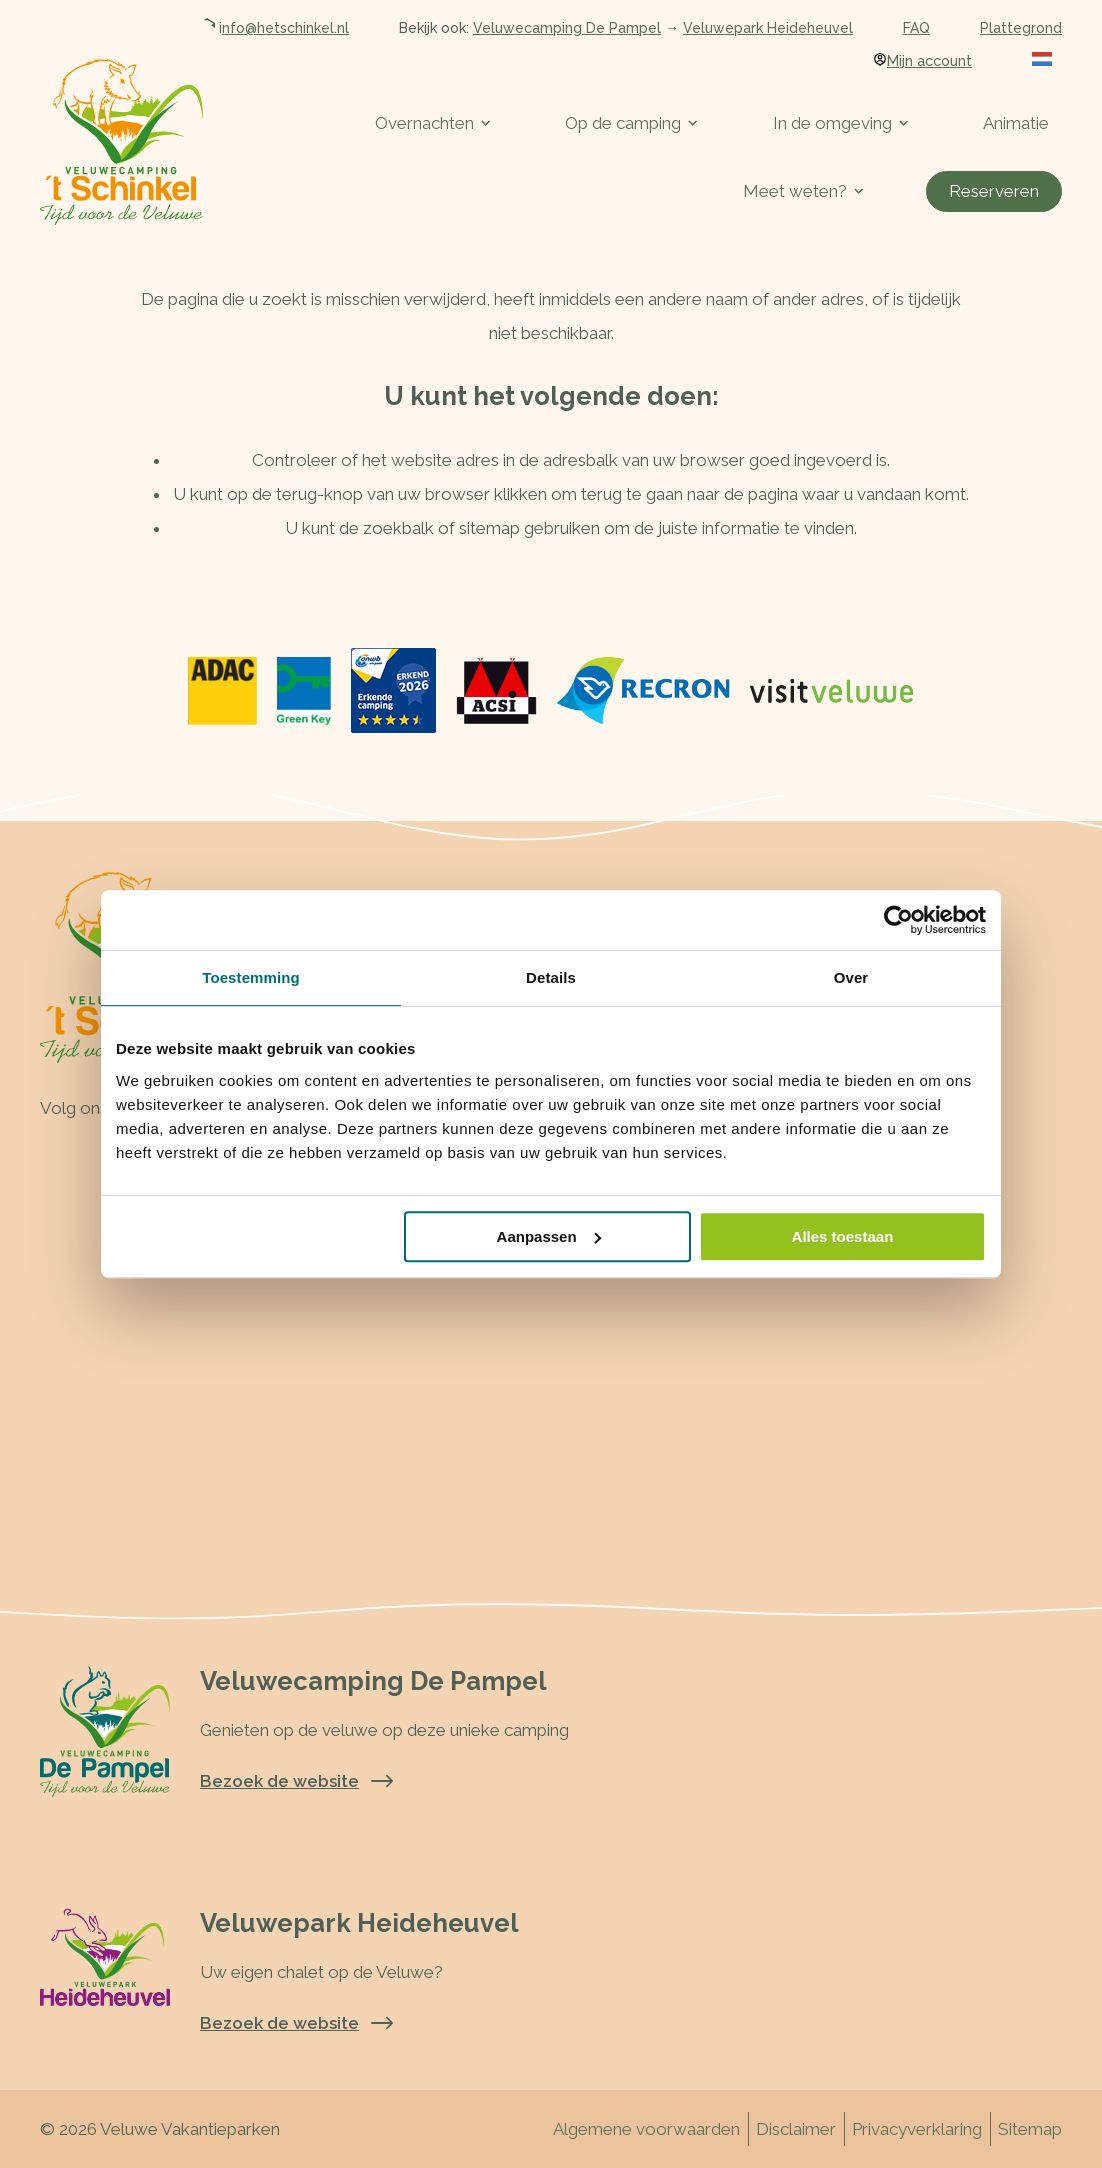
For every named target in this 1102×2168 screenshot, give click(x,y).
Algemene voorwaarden (646, 2129)
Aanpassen (549, 1236)
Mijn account (922, 61)
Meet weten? (803, 191)
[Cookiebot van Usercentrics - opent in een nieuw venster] (898, 920)
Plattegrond (1021, 28)
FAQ (916, 28)
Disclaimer (796, 2129)
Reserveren (994, 191)
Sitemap (1030, 2129)
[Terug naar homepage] (121, 142)
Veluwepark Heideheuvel (768, 28)
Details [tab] (551, 977)
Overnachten (432, 123)
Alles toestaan (843, 1236)
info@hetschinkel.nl (274, 28)
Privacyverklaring (917, 2129)
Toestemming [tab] (251, 977)
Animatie (1016, 123)
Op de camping (631, 123)
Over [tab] (851, 977)
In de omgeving (840, 123)
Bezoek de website (296, 1781)
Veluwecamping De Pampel (567, 28)
